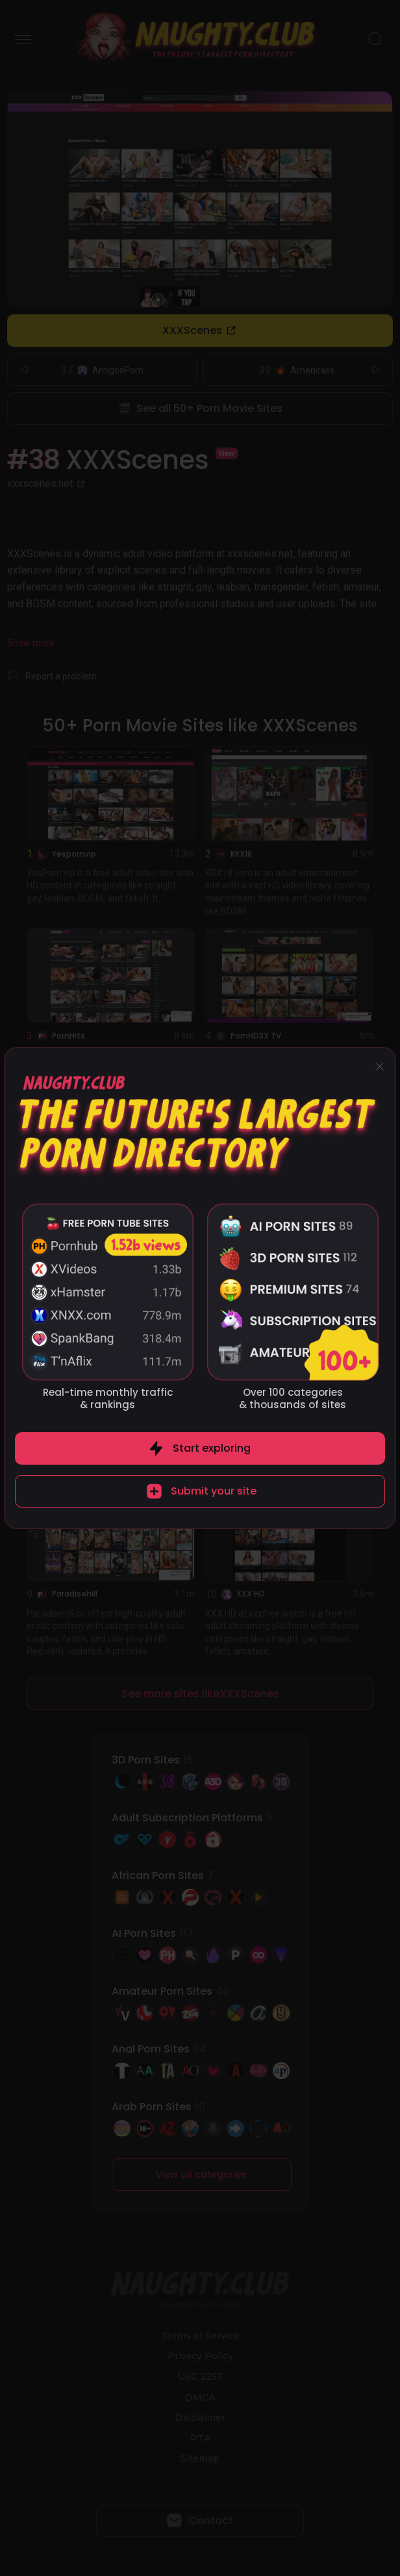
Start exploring (212, 1448)
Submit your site (213, 1491)
